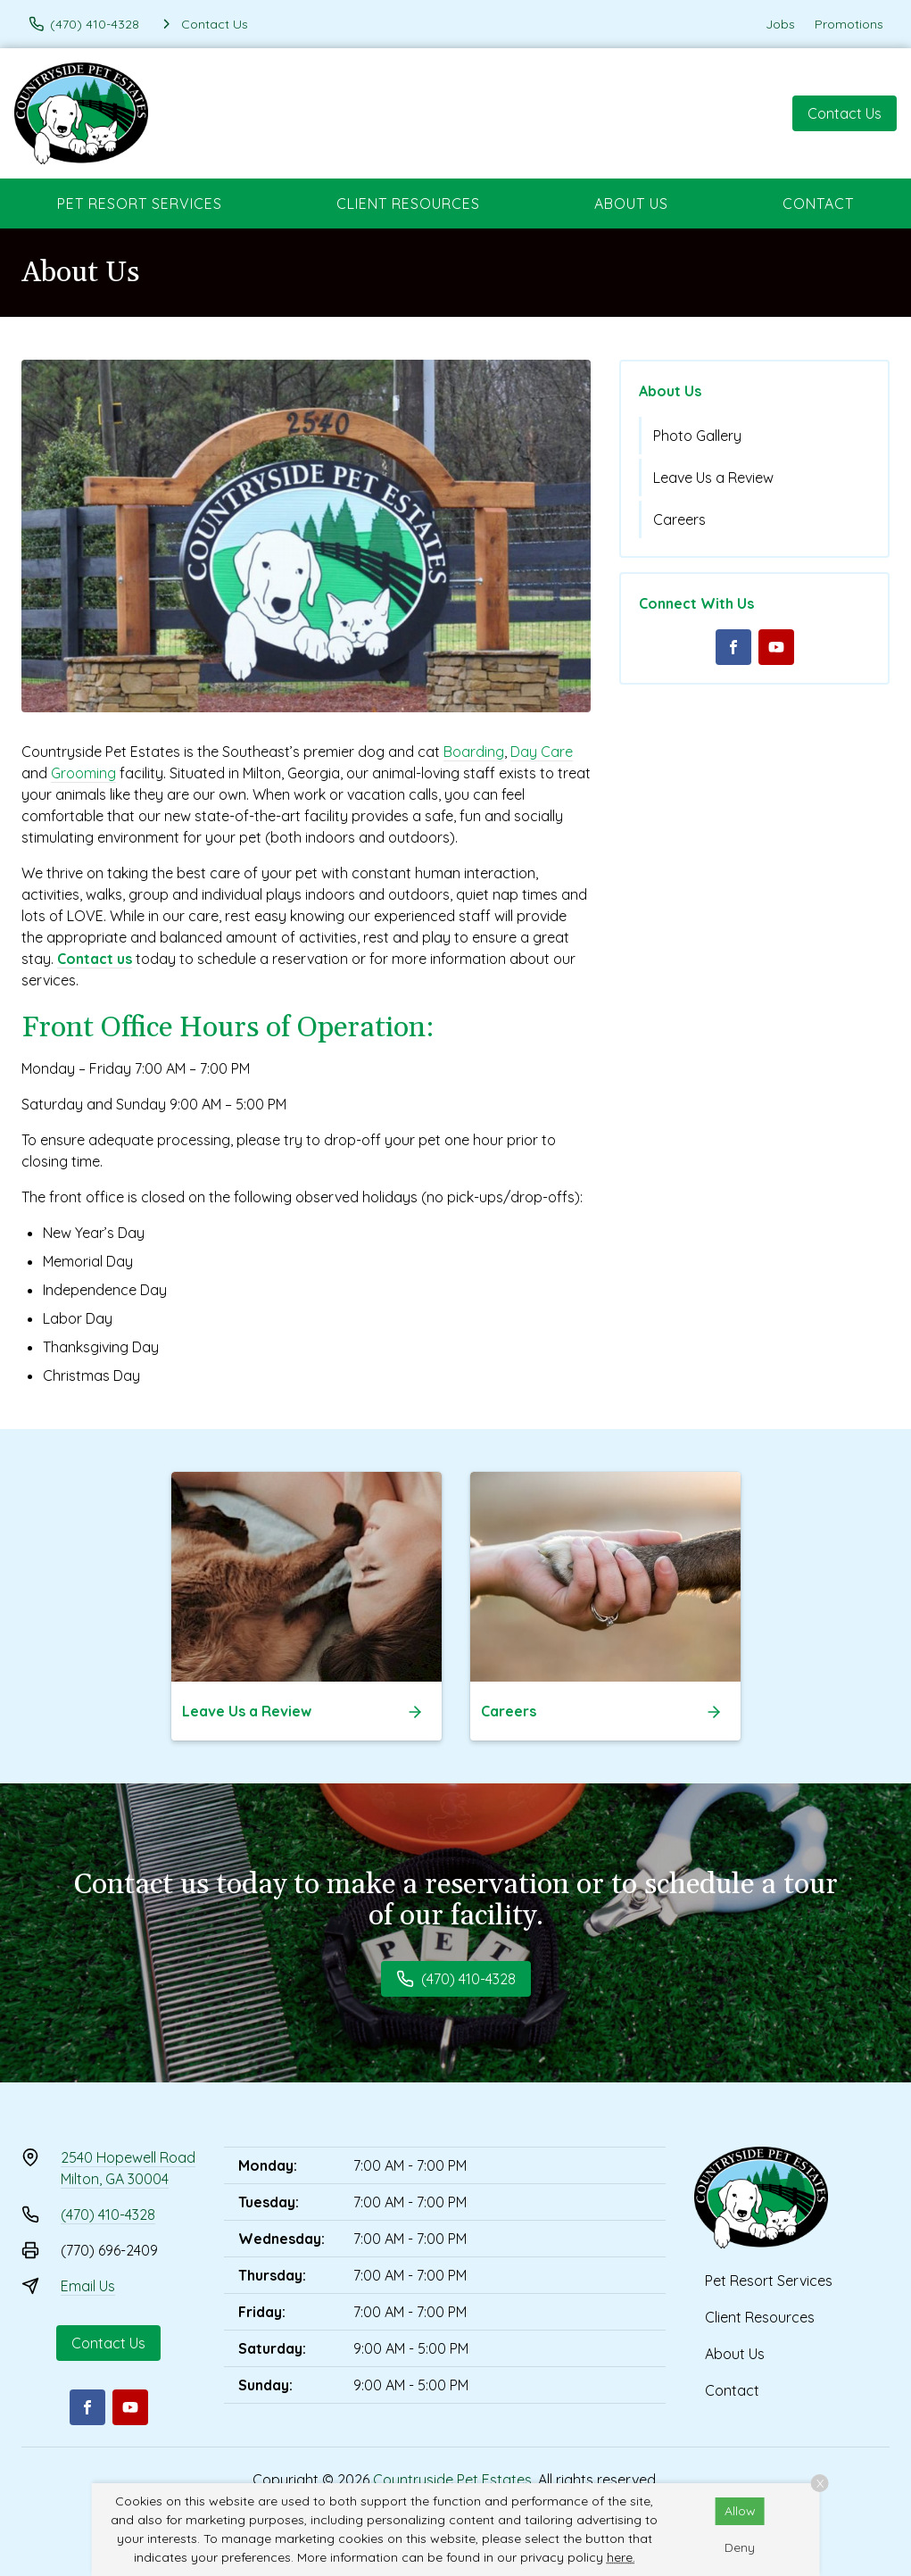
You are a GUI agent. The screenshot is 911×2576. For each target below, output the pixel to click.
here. (621, 2557)
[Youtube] (776, 647)
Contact (818, 203)
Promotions (849, 24)
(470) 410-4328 (108, 2214)
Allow (740, 2511)
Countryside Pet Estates (452, 2480)
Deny (740, 2547)
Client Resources (408, 203)
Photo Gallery (697, 436)
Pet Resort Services (139, 203)
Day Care (541, 751)
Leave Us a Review (713, 477)
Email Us (88, 2286)
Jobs (780, 24)
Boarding (473, 751)
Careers (679, 519)
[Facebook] (733, 647)
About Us (631, 203)
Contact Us (844, 113)
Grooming (83, 773)
